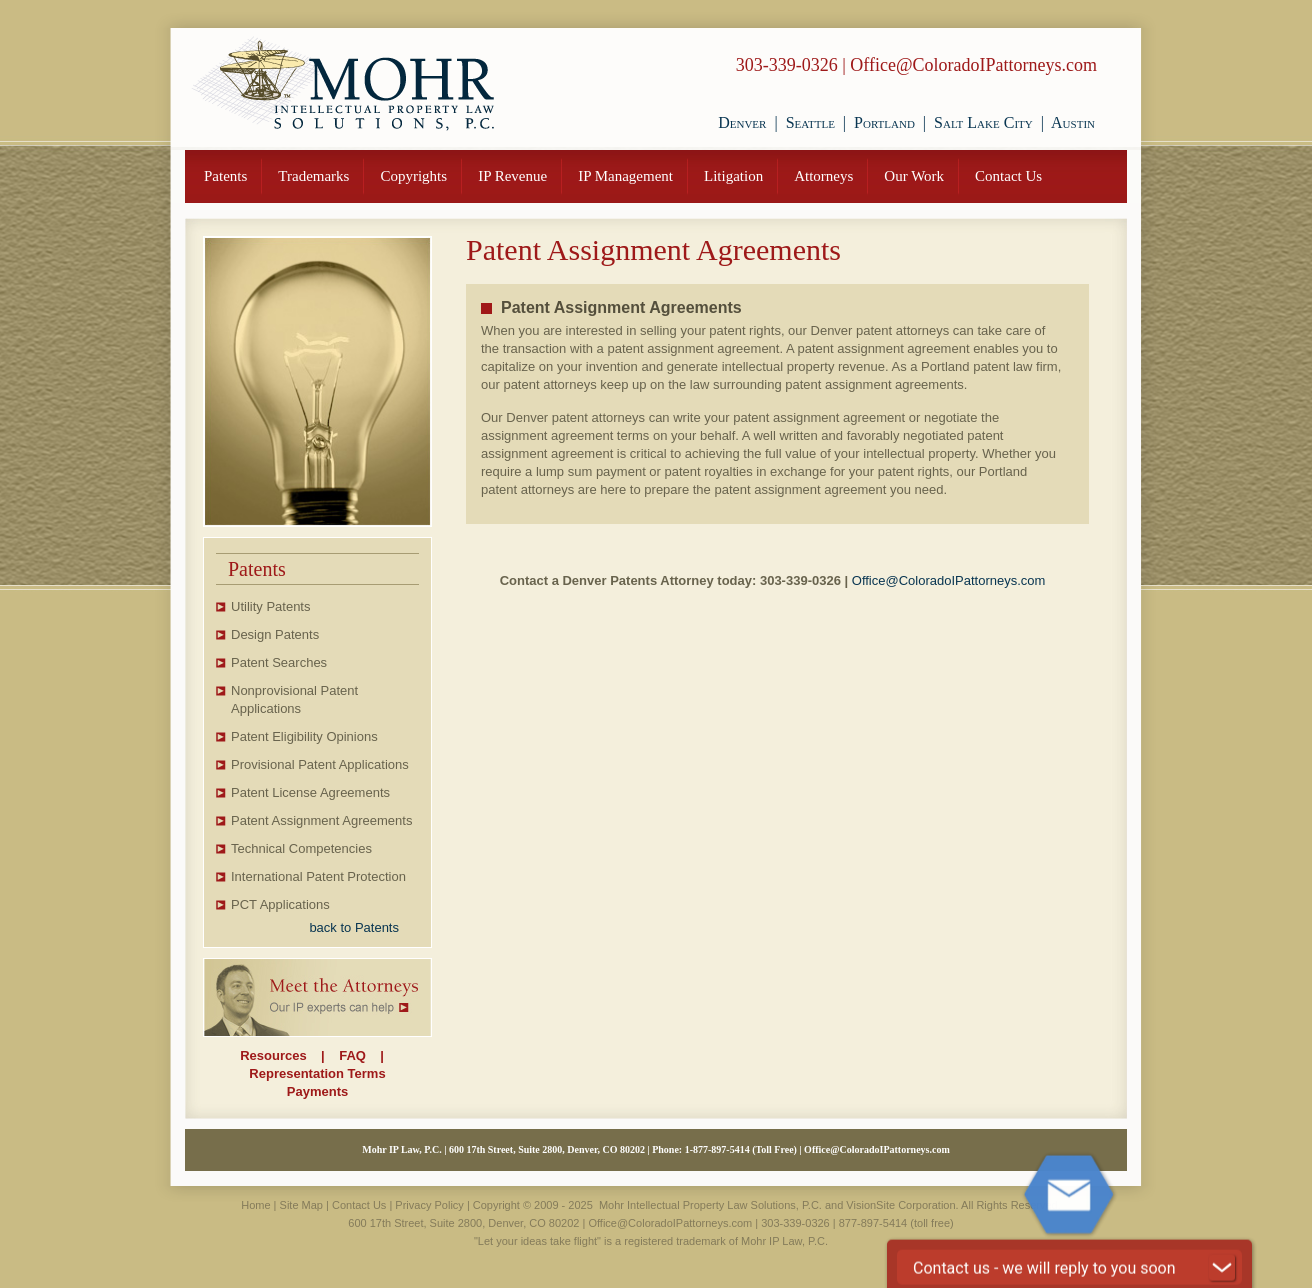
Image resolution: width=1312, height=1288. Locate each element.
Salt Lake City (983, 122)
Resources (273, 1055)
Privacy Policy (429, 1205)
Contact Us (1008, 176)
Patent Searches (279, 662)
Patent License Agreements (310, 792)
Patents (225, 176)
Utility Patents (270, 606)
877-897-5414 (721, 1149)
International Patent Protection (318, 876)
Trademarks (313, 176)
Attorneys (823, 176)
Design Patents (275, 634)
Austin (1073, 122)
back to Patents (354, 927)
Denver (742, 122)
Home (255, 1205)
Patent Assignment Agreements (321, 820)
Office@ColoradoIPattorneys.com (973, 65)
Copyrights (413, 176)
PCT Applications (280, 904)
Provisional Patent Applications (320, 764)
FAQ (352, 1055)
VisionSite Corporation (900, 1205)
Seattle (810, 122)
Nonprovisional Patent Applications (294, 699)
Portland (884, 122)
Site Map (301, 1205)
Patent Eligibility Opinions (304, 736)
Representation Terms (317, 1073)
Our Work (914, 176)
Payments (317, 1091)
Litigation (733, 176)
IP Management (625, 176)
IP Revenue (512, 176)
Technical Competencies (301, 848)
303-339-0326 (787, 65)
